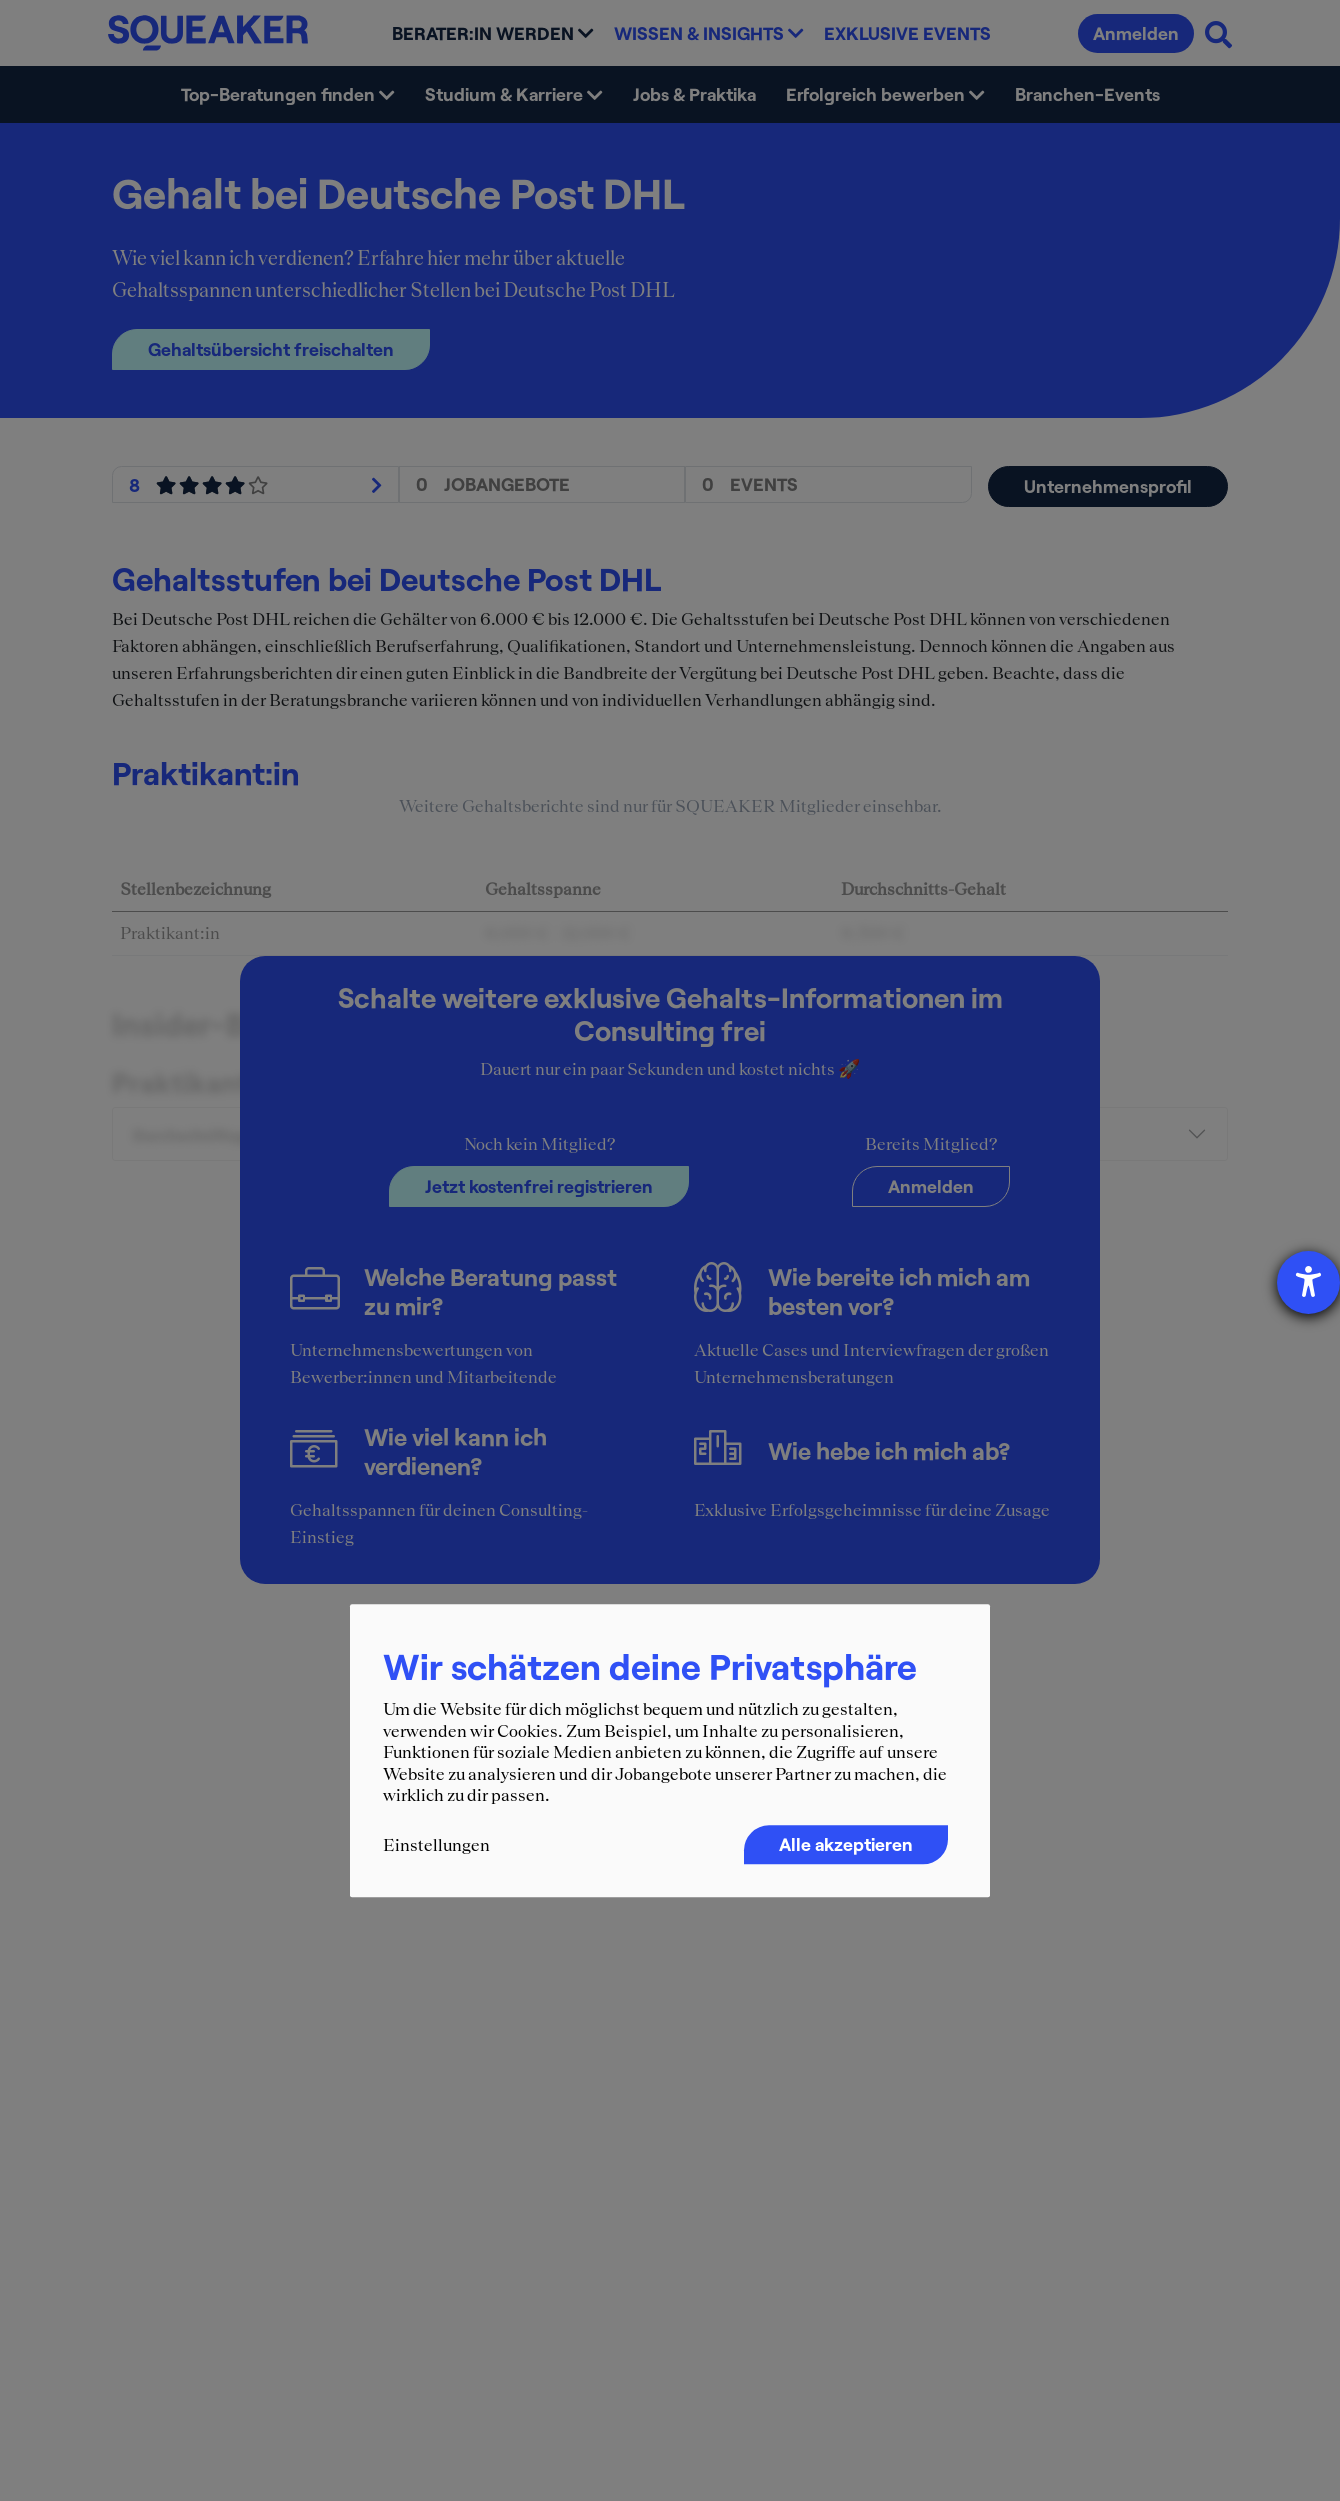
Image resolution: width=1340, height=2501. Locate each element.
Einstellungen (436, 1845)
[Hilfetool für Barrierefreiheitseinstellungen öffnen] (1308, 1282)
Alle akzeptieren (846, 1844)
